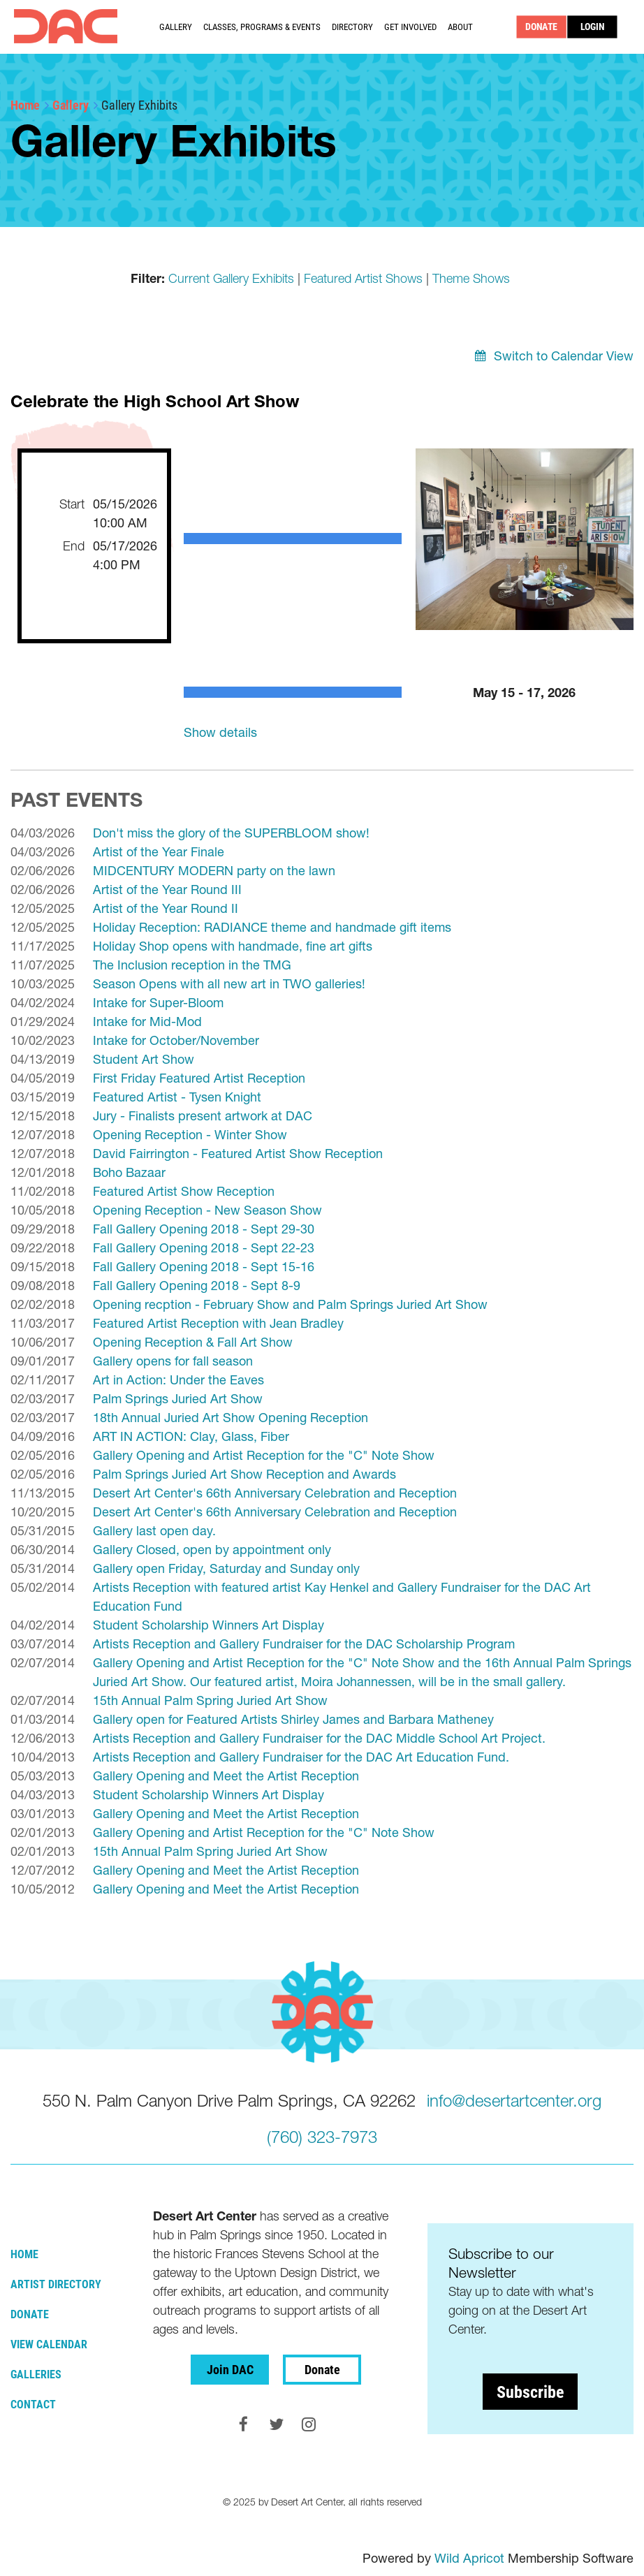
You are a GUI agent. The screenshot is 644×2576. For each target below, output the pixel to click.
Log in (592, 26)
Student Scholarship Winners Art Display (208, 1625)
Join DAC (230, 2369)
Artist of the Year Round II (165, 908)
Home (25, 104)
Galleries (35, 2373)
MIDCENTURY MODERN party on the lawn (214, 871)
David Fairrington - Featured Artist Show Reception (238, 1154)
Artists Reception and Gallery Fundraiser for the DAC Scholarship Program (304, 1644)
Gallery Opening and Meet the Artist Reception (226, 1776)
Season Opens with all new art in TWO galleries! (229, 984)
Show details (220, 732)
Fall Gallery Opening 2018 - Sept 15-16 (203, 1267)
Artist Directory (55, 2283)
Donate (29, 2313)
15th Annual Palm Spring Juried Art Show (210, 1700)
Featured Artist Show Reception (184, 1191)
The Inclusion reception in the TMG (192, 965)
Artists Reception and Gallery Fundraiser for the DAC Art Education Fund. (301, 1757)
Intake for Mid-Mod (147, 1021)
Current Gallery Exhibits (231, 278)
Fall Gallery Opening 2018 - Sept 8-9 (196, 1286)
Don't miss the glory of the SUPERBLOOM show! (231, 833)
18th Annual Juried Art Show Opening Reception (230, 1418)
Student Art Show (143, 1059)
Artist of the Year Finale (158, 852)
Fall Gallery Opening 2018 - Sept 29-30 (203, 1229)
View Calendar (48, 2343)
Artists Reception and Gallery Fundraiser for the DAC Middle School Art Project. (319, 1738)
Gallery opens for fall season (173, 1361)
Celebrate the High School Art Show (155, 401)
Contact (33, 2403)
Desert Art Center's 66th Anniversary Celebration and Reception (275, 1493)
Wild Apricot (469, 2558)
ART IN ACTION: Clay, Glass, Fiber (191, 1436)
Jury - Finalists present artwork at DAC (202, 1116)
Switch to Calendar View (564, 356)
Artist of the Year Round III (167, 889)
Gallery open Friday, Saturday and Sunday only (226, 1568)
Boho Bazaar (129, 1172)
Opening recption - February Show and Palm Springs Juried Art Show (290, 1304)
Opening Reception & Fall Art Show (193, 1342)
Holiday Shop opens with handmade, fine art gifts (232, 946)
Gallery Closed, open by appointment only (212, 1550)
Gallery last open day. (154, 1531)
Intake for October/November (176, 1040)
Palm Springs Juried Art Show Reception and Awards (244, 1474)
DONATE (542, 26)
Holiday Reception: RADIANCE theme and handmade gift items (272, 927)
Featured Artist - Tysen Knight (177, 1097)
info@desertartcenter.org (514, 2101)
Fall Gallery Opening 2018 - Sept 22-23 (203, 1248)
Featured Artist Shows (363, 278)
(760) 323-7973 (322, 2137)
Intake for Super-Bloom (158, 1003)
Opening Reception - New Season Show (207, 1210)
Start (72, 504)
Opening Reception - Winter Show (190, 1135)
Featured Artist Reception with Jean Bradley (218, 1323)
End (74, 546)
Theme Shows (471, 278)
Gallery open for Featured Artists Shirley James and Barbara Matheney (293, 1719)
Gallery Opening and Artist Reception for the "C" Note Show (263, 1455)
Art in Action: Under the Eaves (178, 1380)
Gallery (70, 104)
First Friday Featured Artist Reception (199, 1078)
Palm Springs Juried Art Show (178, 1399)
